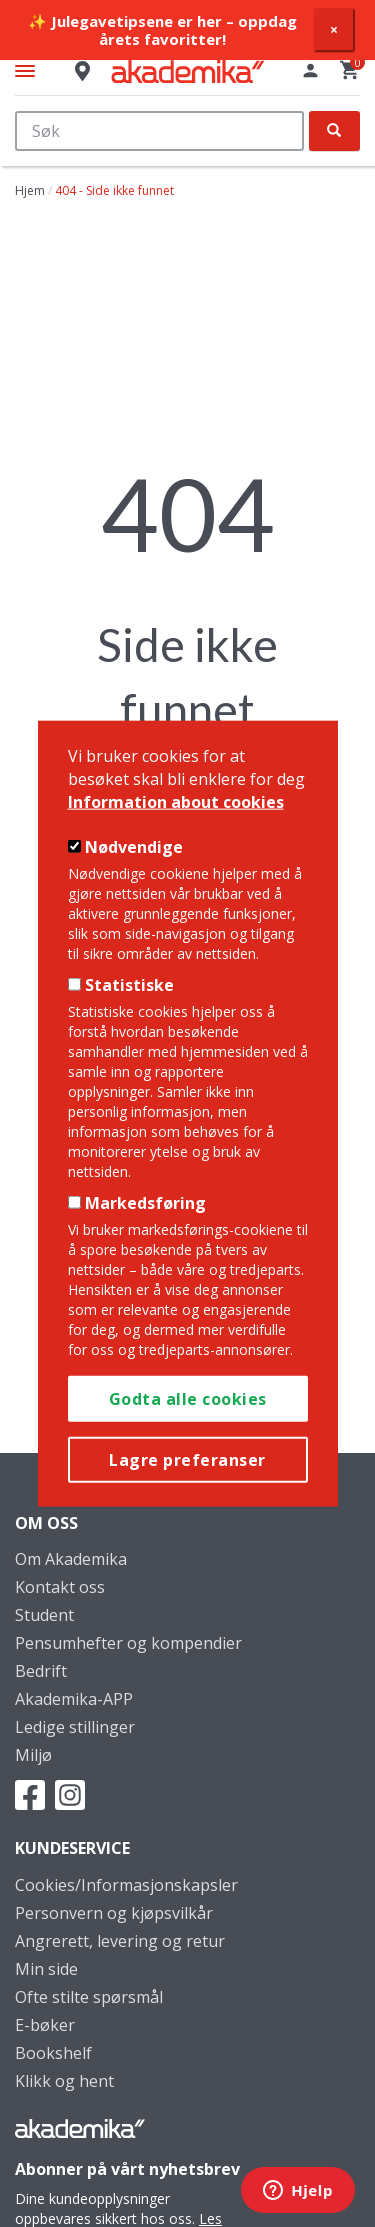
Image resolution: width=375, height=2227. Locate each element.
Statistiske (129, 985)
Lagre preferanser (187, 1459)
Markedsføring (145, 1203)
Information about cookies (176, 801)
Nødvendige (134, 847)
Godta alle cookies (188, 1398)
